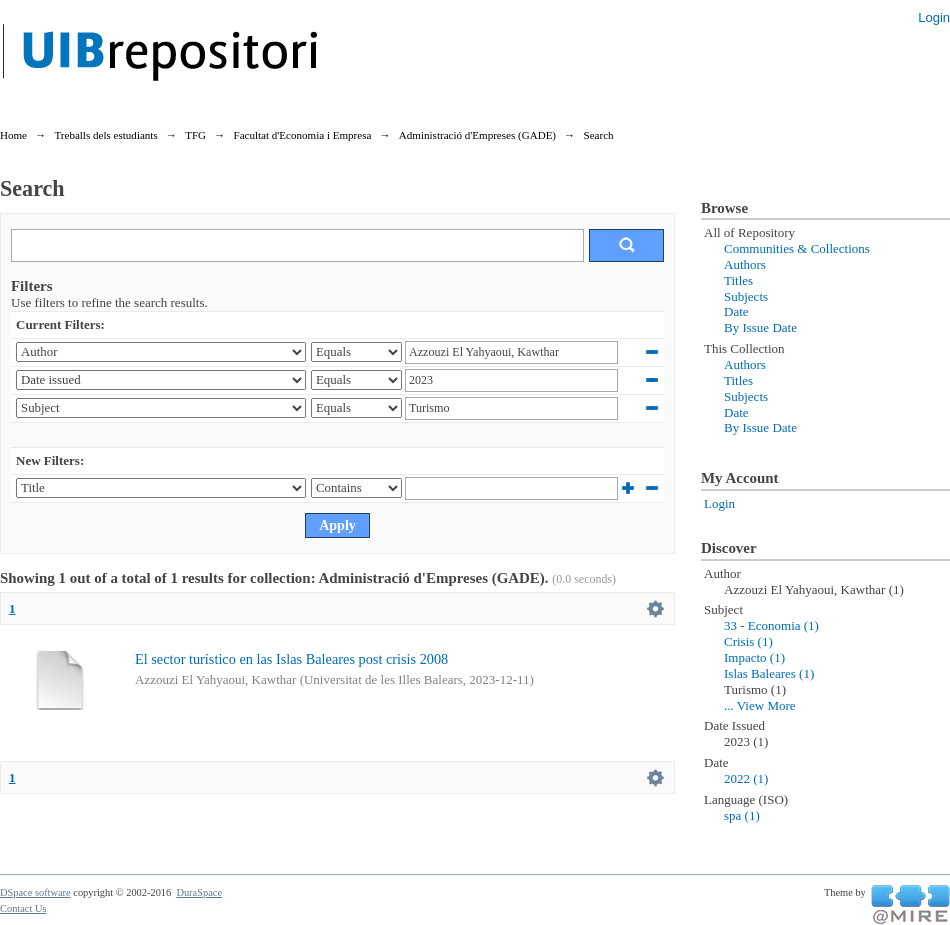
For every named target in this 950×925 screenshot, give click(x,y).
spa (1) (742, 815)
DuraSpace (199, 892)
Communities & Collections (797, 248)
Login (934, 17)
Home (13, 135)
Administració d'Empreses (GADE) (477, 135)
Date (736, 311)
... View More (760, 705)
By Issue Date (760, 327)
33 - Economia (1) (771, 625)
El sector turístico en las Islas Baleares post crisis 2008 (291, 659)
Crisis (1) (748, 641)
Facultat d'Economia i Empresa (303, 135)
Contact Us (23, 908)
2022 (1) (746, 778)
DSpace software (35, 892)
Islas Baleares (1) (769, 673)
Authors (745, 264)
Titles (738, 280)
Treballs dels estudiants (105, 135)
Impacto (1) (754, 657)
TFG (195, 135)
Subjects (746, 296)
